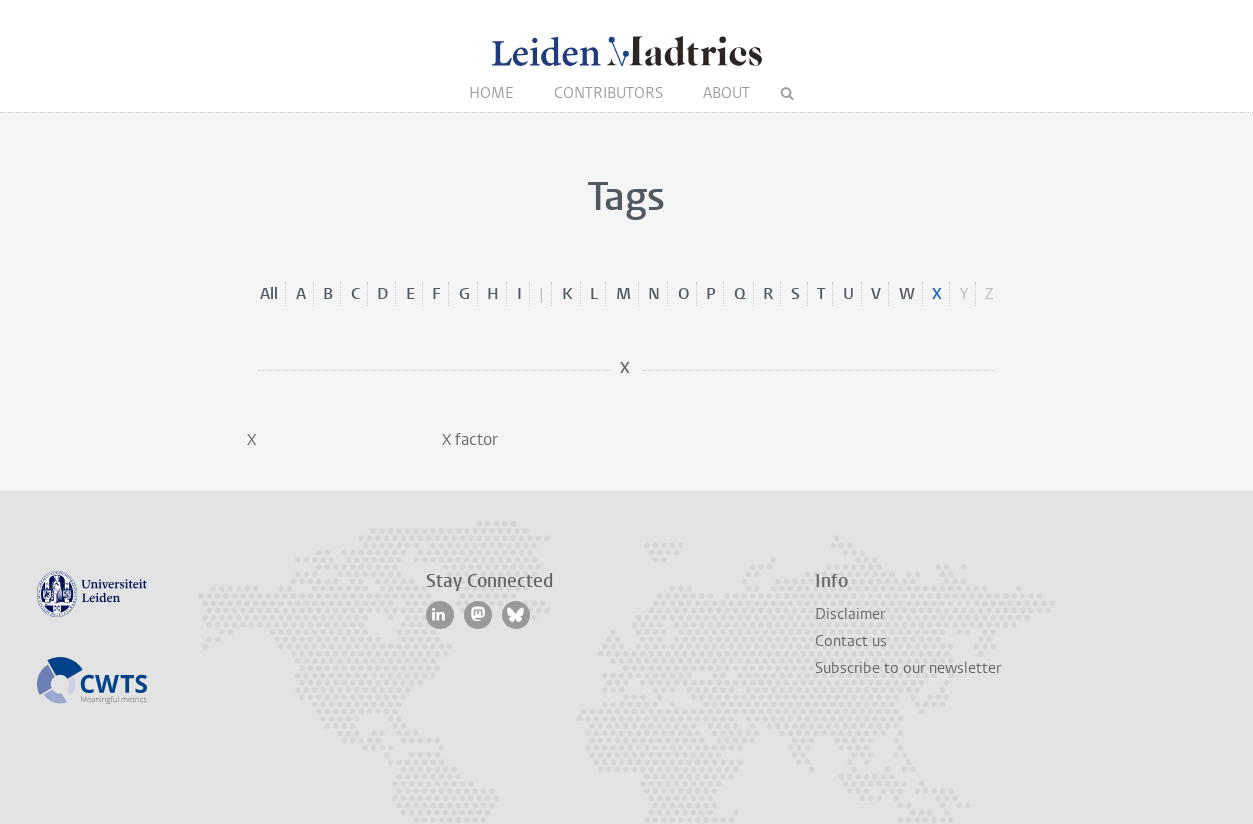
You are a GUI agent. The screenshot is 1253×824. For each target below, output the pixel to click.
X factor (470, 439)
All (269, 293)
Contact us (851, 641)
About (726, 93)
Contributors (608, 93)
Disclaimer (850, 614)
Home (491, 93)
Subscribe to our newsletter (908, 668)
